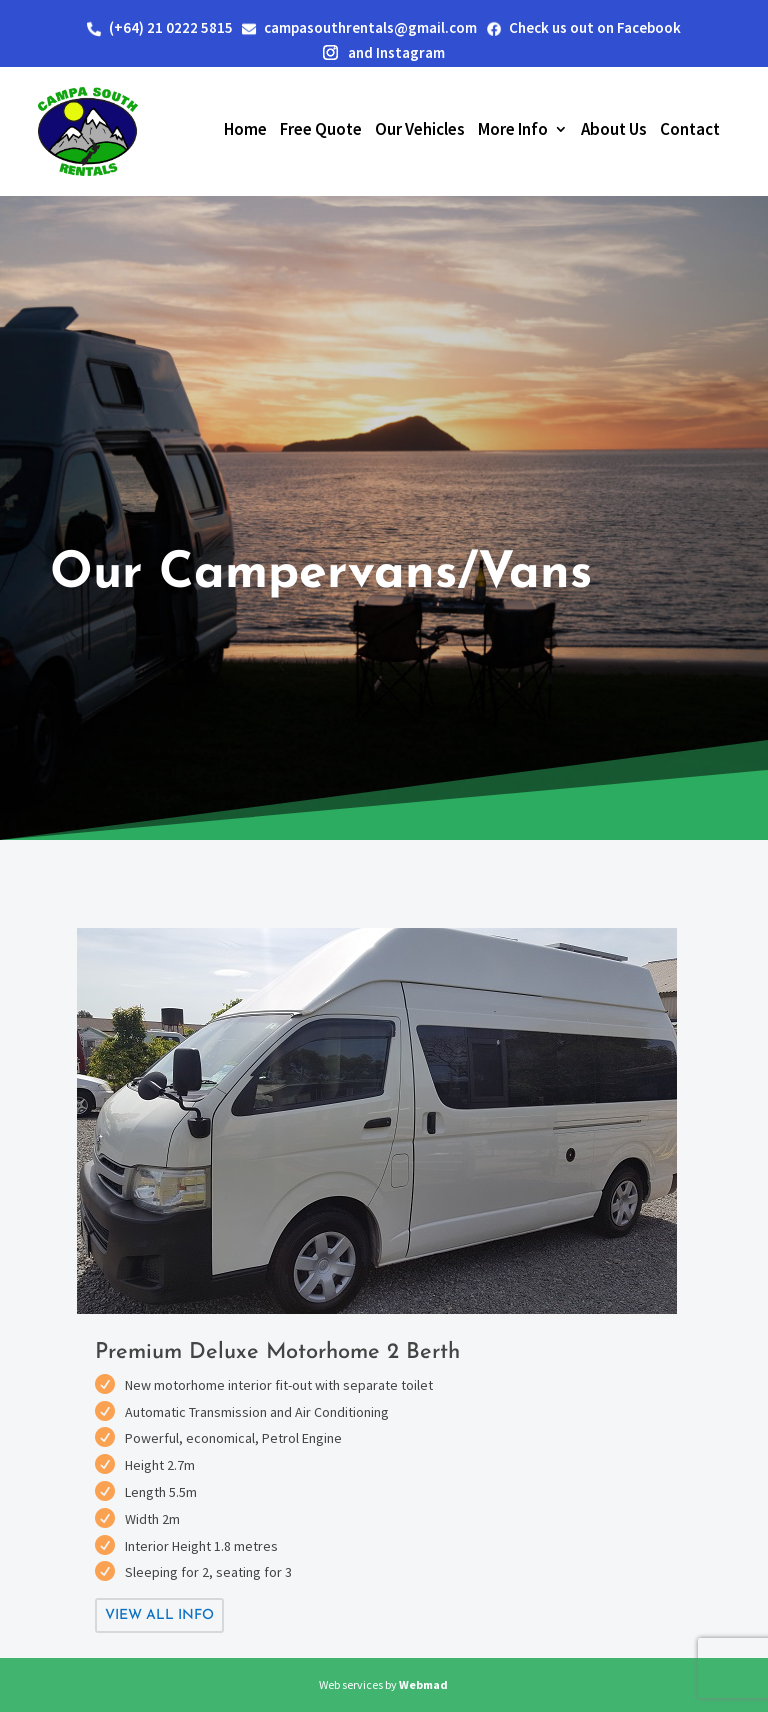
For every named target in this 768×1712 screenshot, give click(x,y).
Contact (690, 129)
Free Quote (321, 129)
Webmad (423, 1684)
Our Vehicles (420, 129)
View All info (159, 1615)
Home (245, 129)
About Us (614, 129)
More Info (513, 129)
